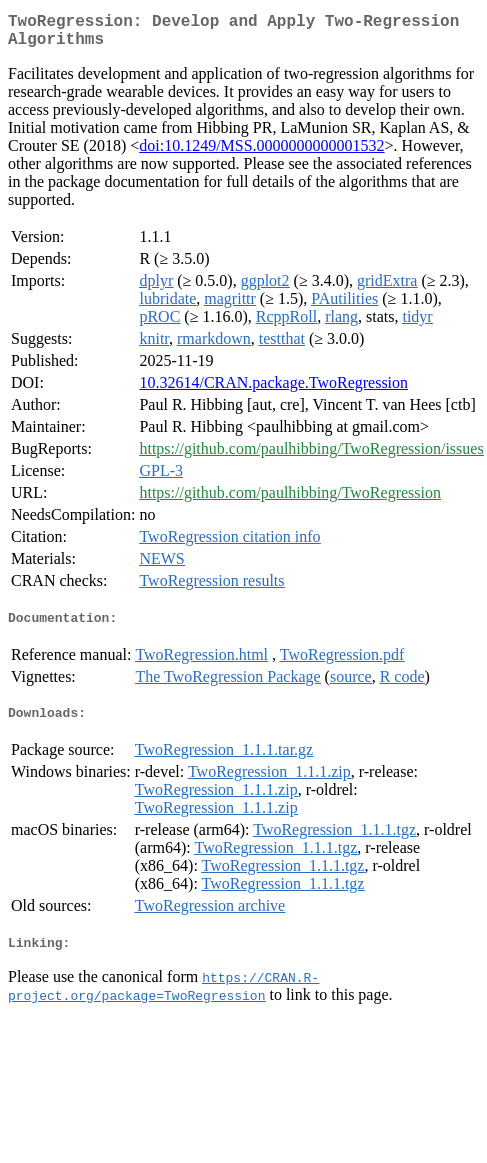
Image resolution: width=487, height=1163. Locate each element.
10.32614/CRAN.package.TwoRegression (273, 390)
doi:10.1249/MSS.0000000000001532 (261, 153)
